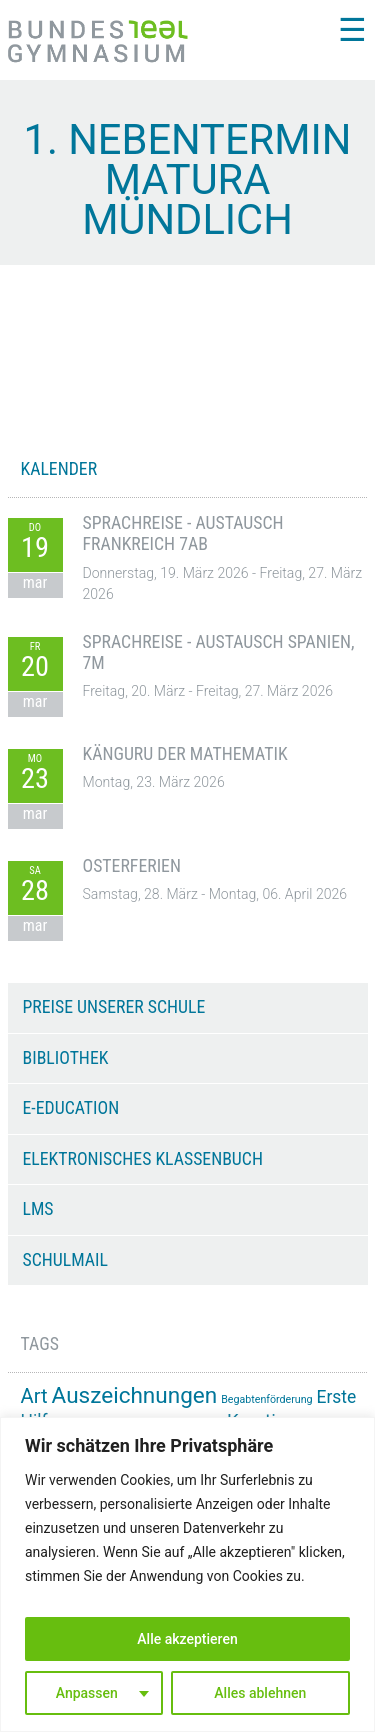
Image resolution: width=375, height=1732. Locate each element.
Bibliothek (66, 1058)
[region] (187, 1574)
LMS (38, 1209)
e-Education (71, 1108)
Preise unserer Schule (114, 1007)
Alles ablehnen (260, 1693)
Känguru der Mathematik (185, 754)
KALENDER (59, 469)
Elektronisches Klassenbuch (143, 1159)
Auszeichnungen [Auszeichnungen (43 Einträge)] (135, 1395)
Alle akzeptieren (187, 1639)
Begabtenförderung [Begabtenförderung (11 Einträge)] (266, 1399)
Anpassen (87, 1693)
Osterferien (132, 866)
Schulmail (65, 1260)
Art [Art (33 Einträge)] (34, 1396)
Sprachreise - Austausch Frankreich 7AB (183, 533)
